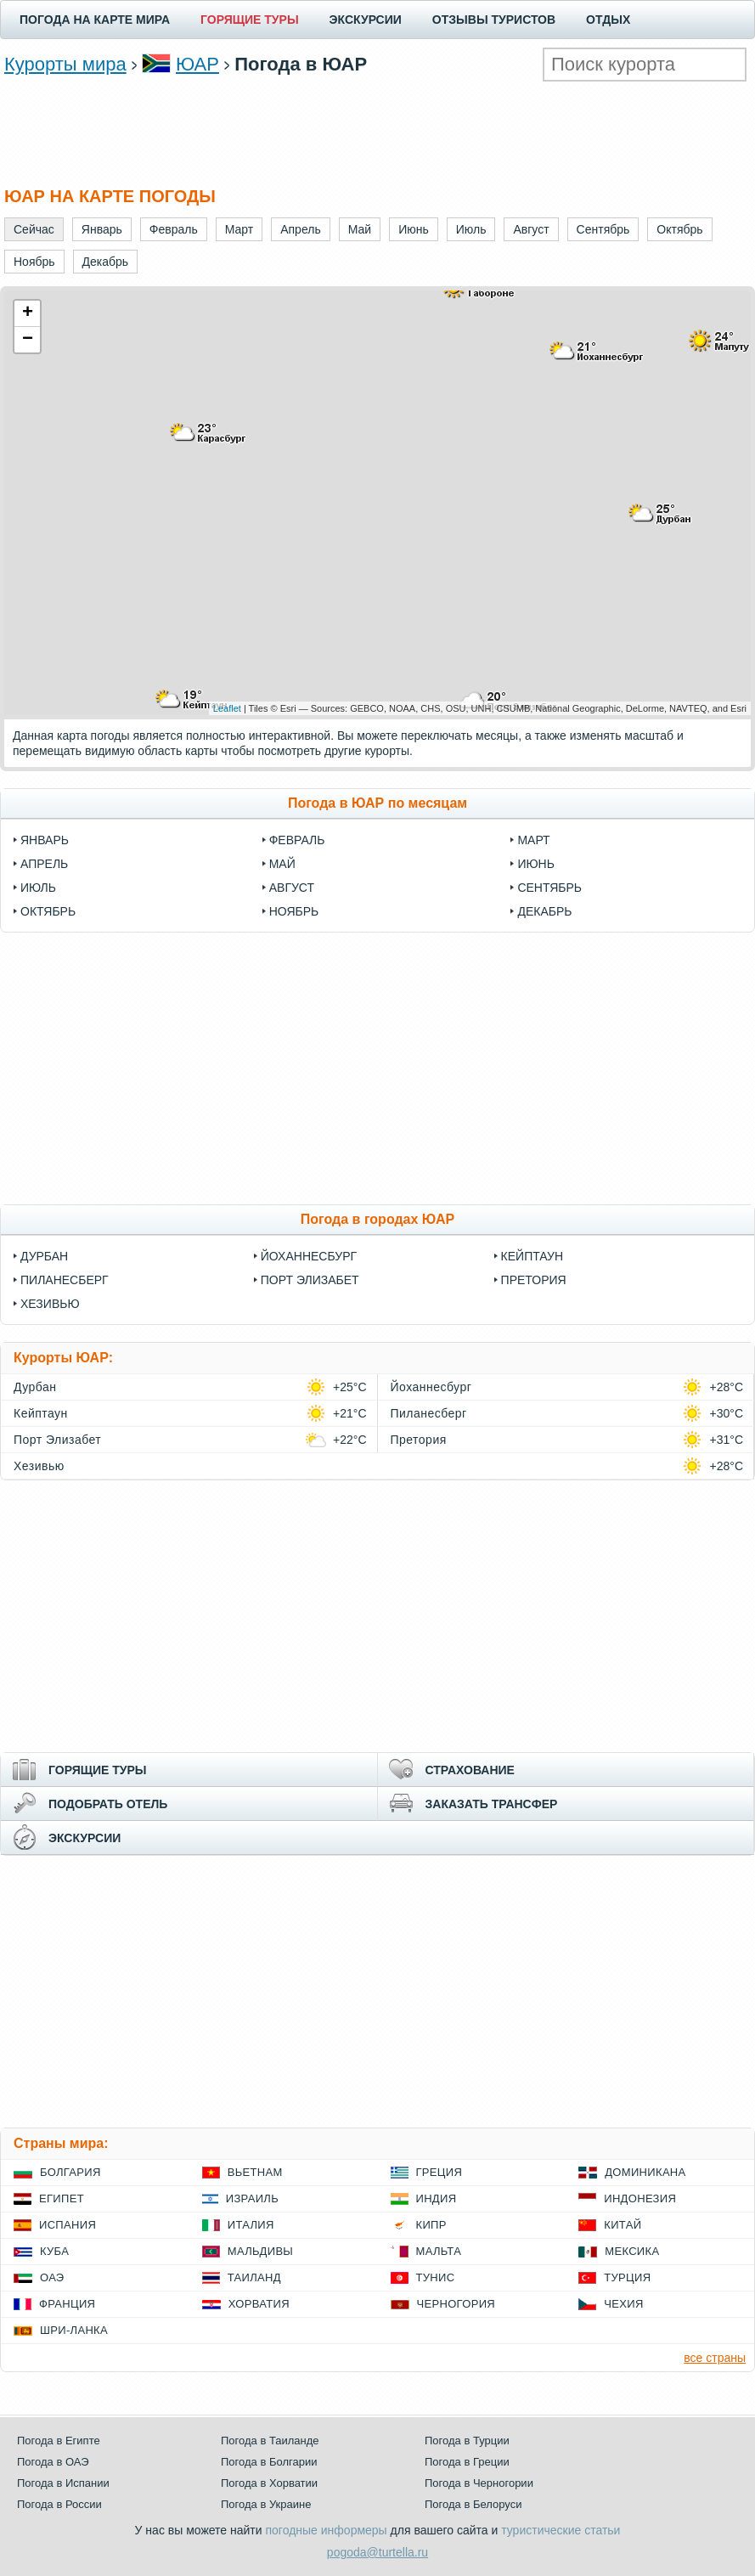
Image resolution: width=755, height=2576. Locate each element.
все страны (715, 2358)
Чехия (623, 2303)
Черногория (456, 2303)
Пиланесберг (64, 1280)
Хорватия (259, 2303)
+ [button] (27, 313)
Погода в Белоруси (473, 2504)
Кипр (431, 2224)
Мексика (632, 2251)
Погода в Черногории (479, 2483)
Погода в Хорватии (269, 2483)
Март (533, 840)
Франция (67, 2303)
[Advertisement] (378, 132)
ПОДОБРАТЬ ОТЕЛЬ (107, 1804)
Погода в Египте (58, 2440)
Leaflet (227, 708)
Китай (622, 2224)
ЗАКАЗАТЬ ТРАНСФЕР (491, 1804)
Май (282, 864)
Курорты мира (65, 64)
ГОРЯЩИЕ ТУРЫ (249, 19)
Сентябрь (549, 887)
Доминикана (645, 2172)
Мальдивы (260, 2251)
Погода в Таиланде (270, 2440)
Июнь (536, 864)
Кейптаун (532, 1256)
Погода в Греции (467, 2461)
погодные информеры (326, 2530)
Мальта (439, 2251)
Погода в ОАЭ (52, 2461)
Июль (38, 887)
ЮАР (197, 64)
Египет (61, 2198)
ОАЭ (52, 2277)
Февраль (297, 840)
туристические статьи (560, 2530)
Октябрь (48, 911)
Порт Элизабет (310, 1280)
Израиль (252, 2198)
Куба (54, 2251)
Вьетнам (255, 2172)
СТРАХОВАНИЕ (470, 1770)
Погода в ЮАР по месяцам (377, 803)
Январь (44, 840)
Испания (67, 2224)
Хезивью (50, 1304)
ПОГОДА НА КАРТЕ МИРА (95, 19)
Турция (627, 2277)
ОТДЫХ (608, 19)
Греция (439, 2172)
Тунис (435, 2277)
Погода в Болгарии (269, 2461)
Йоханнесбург (309, 1256)
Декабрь (544, 911)
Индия (436, 2198)
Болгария (70, 2172)
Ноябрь (294, 911)
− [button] (27, 339)
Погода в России (59, 2504)
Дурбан (44, 1256)
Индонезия (640, 2198)
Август (291, 887)
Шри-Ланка (74, 2330)
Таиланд (254, 2277)
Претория (533, 1280)
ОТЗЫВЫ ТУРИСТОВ (493, 19)
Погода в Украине (266, 2504)
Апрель (44, 864)
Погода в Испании (63, 2483)
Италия (251, 2224)
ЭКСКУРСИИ (366, 19)
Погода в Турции (467, 2440)
